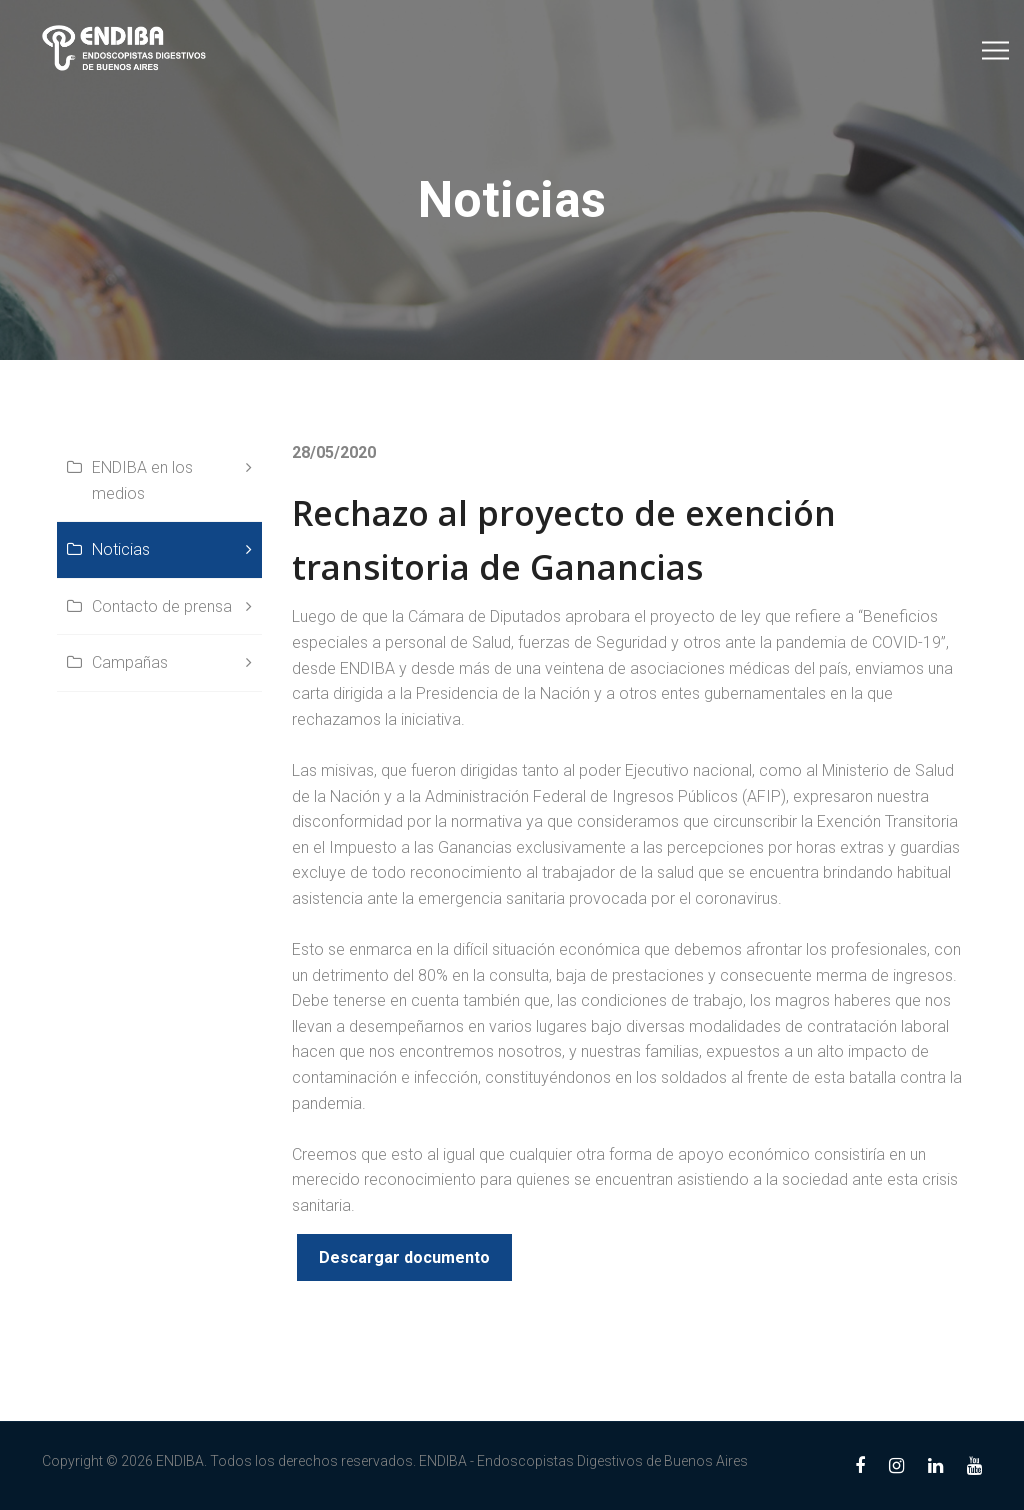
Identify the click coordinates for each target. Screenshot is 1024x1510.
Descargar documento (404, 1257)
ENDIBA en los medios (142, 480)
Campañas (130, 662)
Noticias (121, 549)
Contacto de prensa (162, 606)
